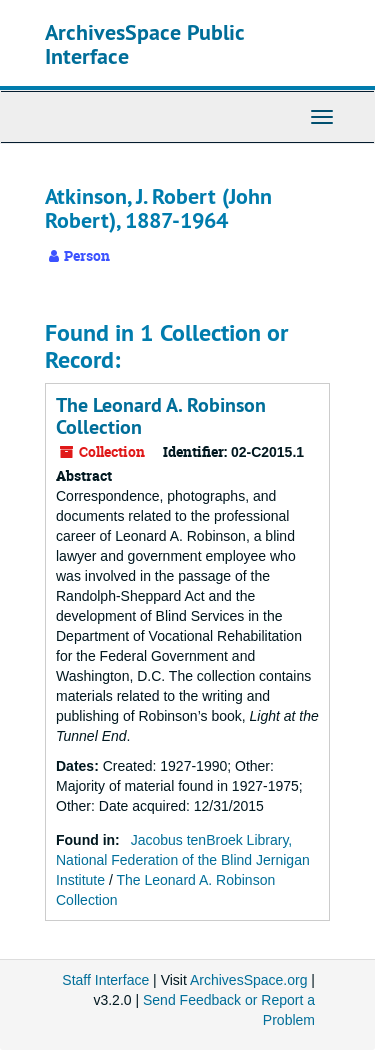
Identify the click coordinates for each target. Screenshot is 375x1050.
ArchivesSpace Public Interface (144, 44)
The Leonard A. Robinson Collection (161, 416)
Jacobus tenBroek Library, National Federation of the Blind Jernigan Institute (183, 860)
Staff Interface (105, 980)
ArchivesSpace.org (249, 980)
